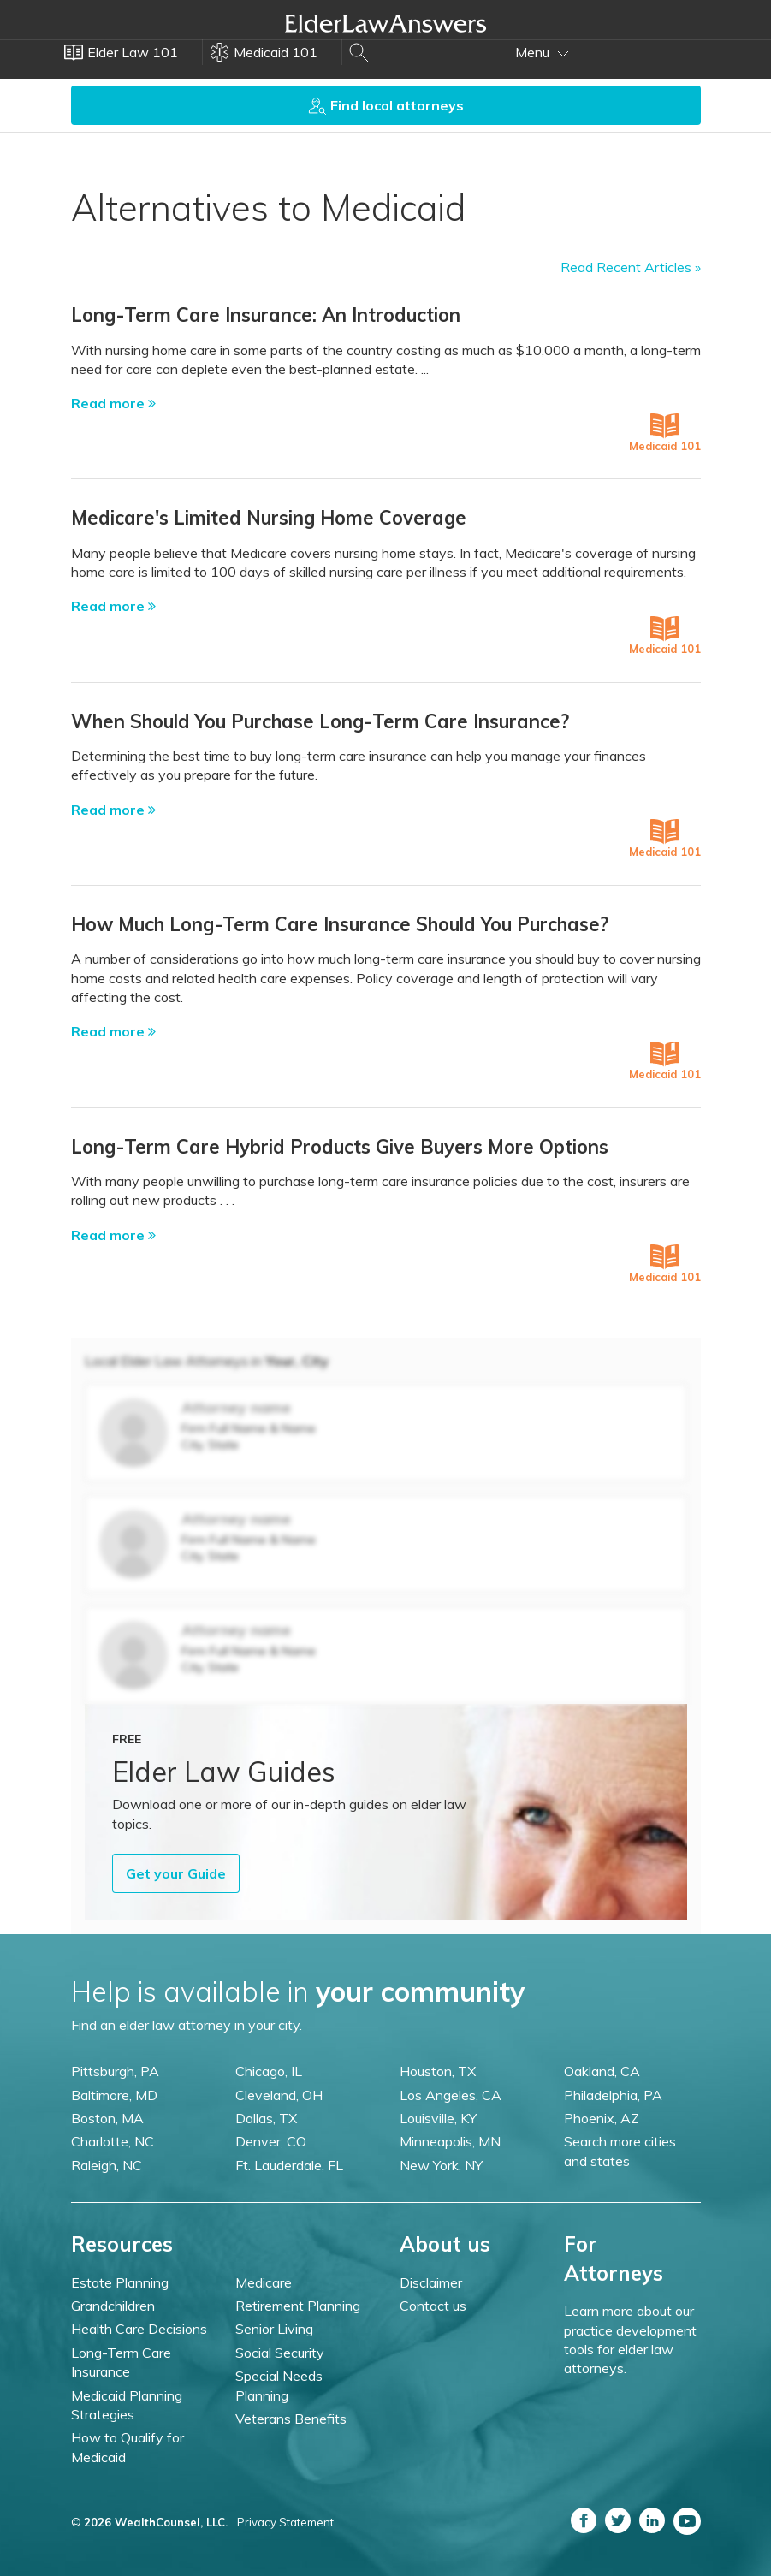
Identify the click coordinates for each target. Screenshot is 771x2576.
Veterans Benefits (291, 2418)
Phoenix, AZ (601, 2118)
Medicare (263, 2282)
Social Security (279, 2352)
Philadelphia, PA (613, 2095)
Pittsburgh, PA (115, 2071)
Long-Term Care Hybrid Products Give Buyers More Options (339, 1147)
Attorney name (236, 1407)
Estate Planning (120, 2282)
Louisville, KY (438, 2118)
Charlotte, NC (112, 2141)
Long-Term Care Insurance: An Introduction (265, 315)
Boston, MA (107, 2118)
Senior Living (274, 2328)
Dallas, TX (266, 2118)
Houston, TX (438, 2071)
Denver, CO (270, 2141)
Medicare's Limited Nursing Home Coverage (268, 518)
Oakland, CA (602, 2071)
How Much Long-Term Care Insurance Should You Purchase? (339, 924)
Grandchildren (113, 2305)
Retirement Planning (297, 2305)
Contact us (433, 2305)
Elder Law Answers (386, 23)
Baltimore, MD (114, 2095)
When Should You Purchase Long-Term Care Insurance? (320, 721)
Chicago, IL (268, 2071)
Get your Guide (176, 1873)
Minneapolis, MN (450, 2141)
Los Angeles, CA (450, 2095)
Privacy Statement (285, 2522)
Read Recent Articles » (630, 267)
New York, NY (441, 2165)
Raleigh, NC (106, 2165)
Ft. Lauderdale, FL (289, 2165)
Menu (542, 52)
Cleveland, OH (279, 2095)
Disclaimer (431, 2282)
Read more (113, 403)
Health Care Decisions (139, 2328)
